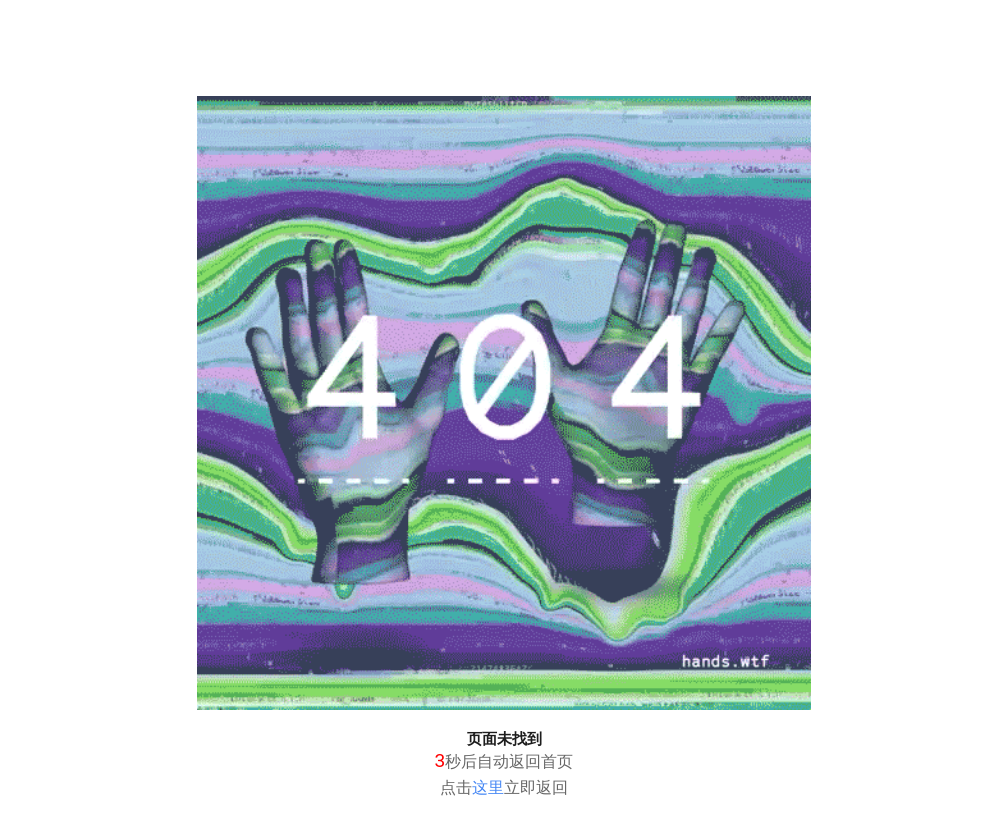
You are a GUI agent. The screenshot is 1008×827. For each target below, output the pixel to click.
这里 (488, 787)
